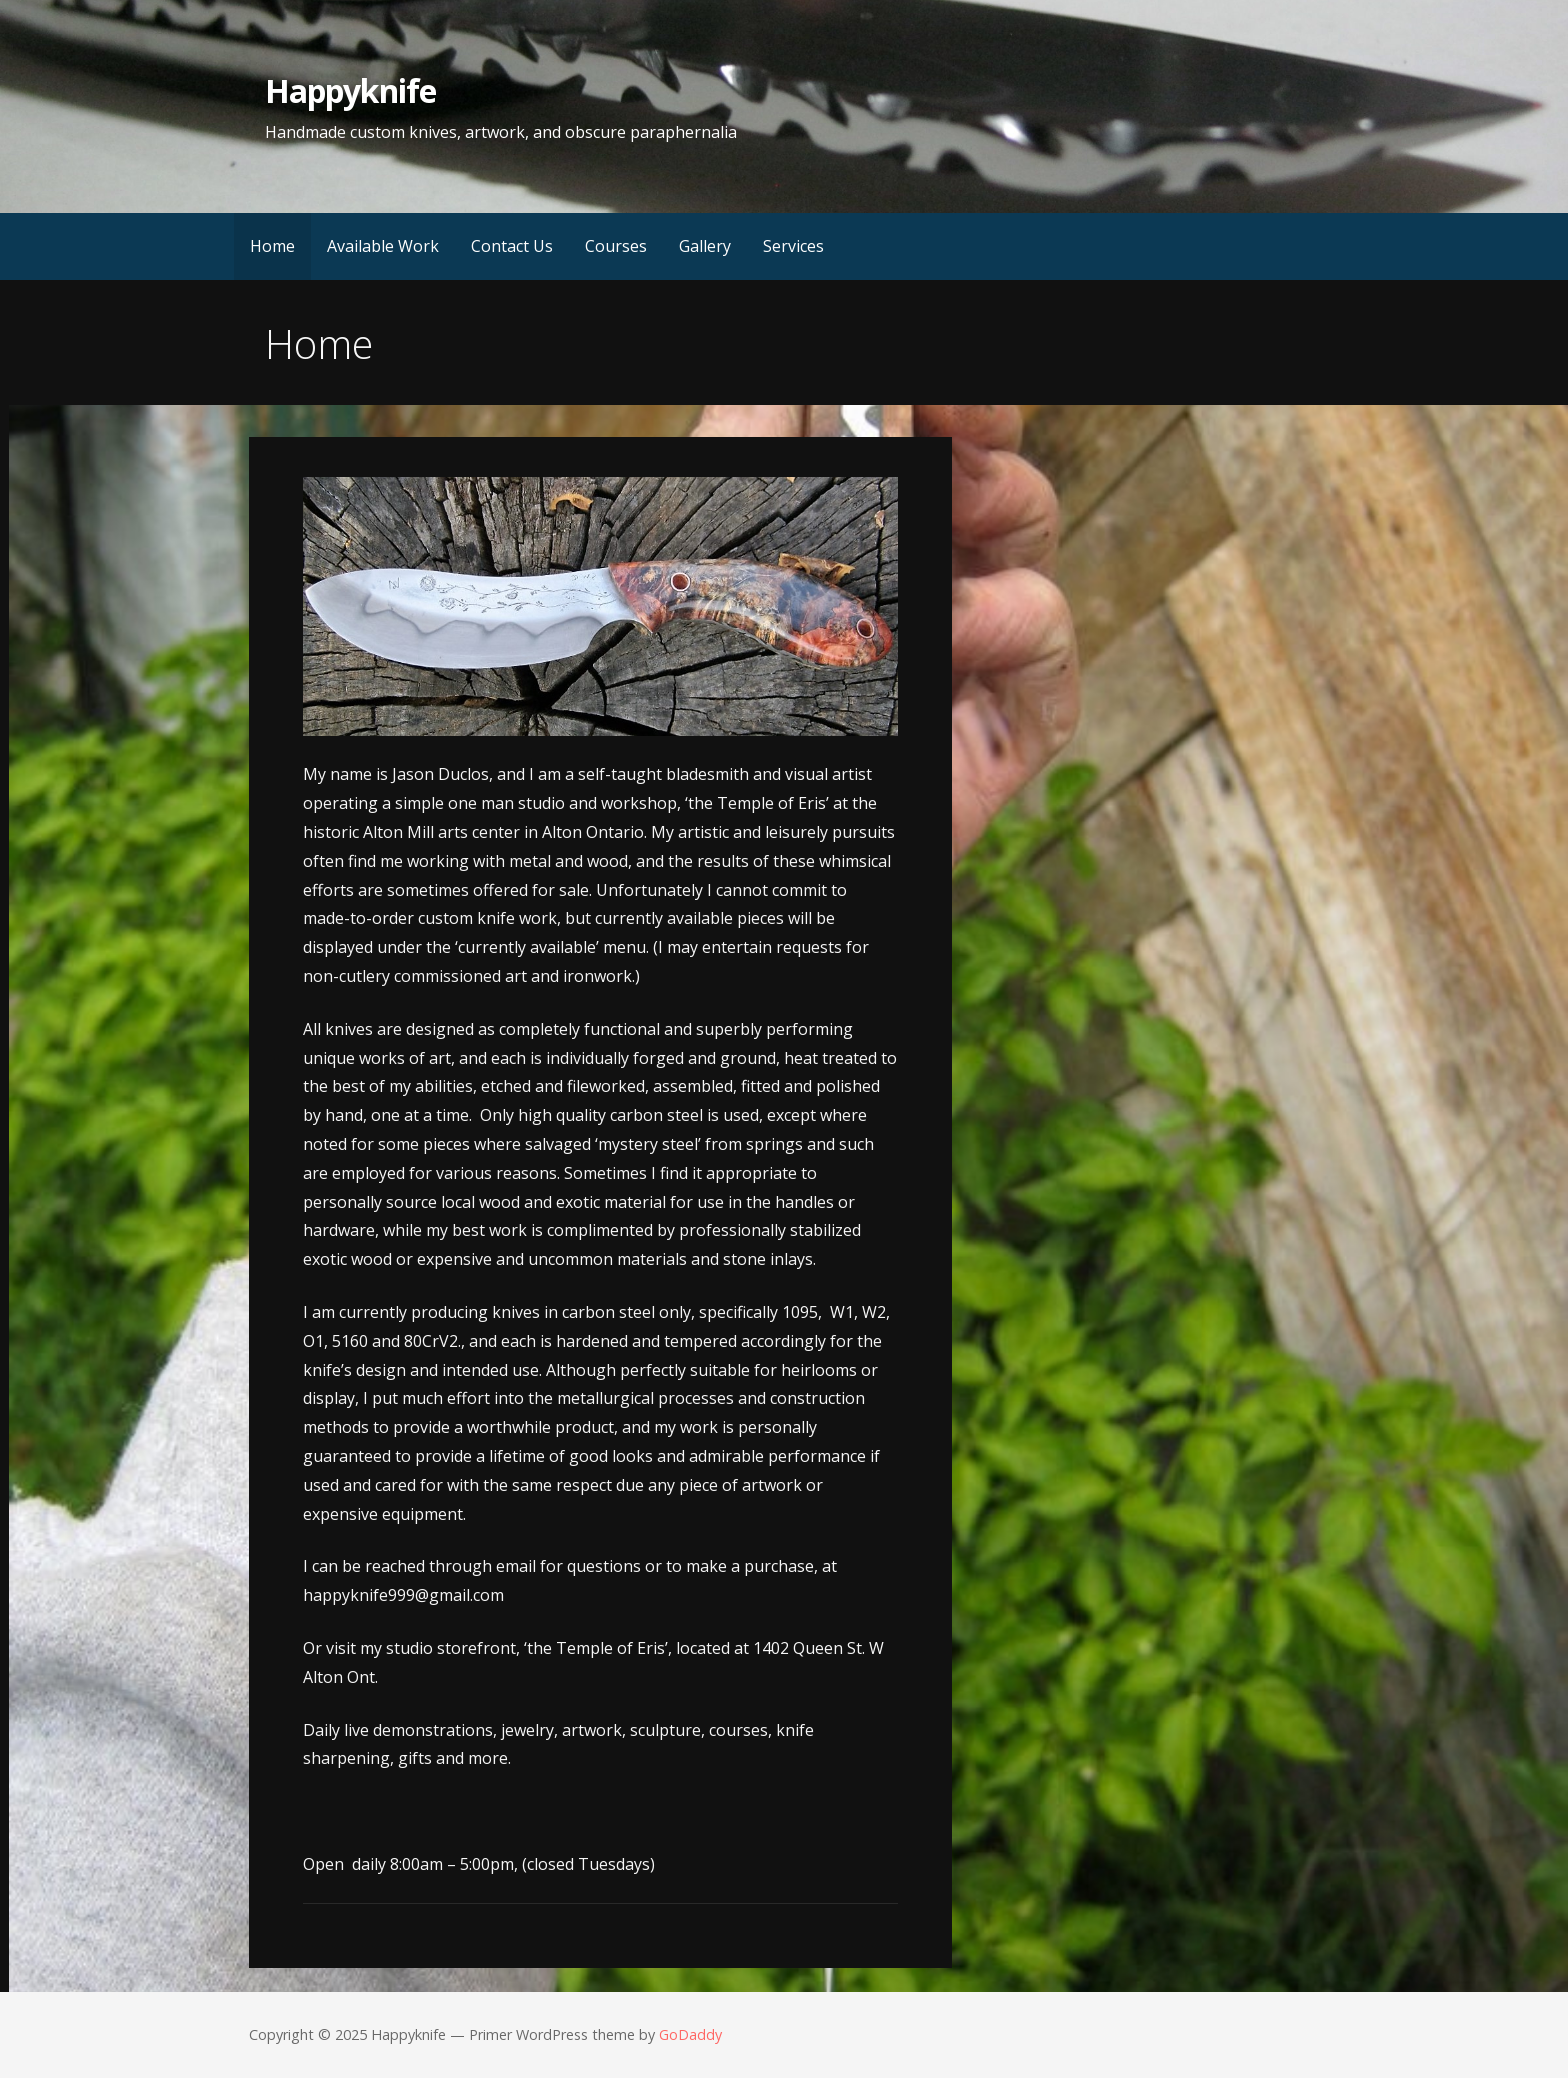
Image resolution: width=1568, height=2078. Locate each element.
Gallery (705, 246)
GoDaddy (690, 2034)
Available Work (383, 246)
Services (793, 246)
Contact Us (512, 246)
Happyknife (350, 90)
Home (272, 246)
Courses (616, 246)
